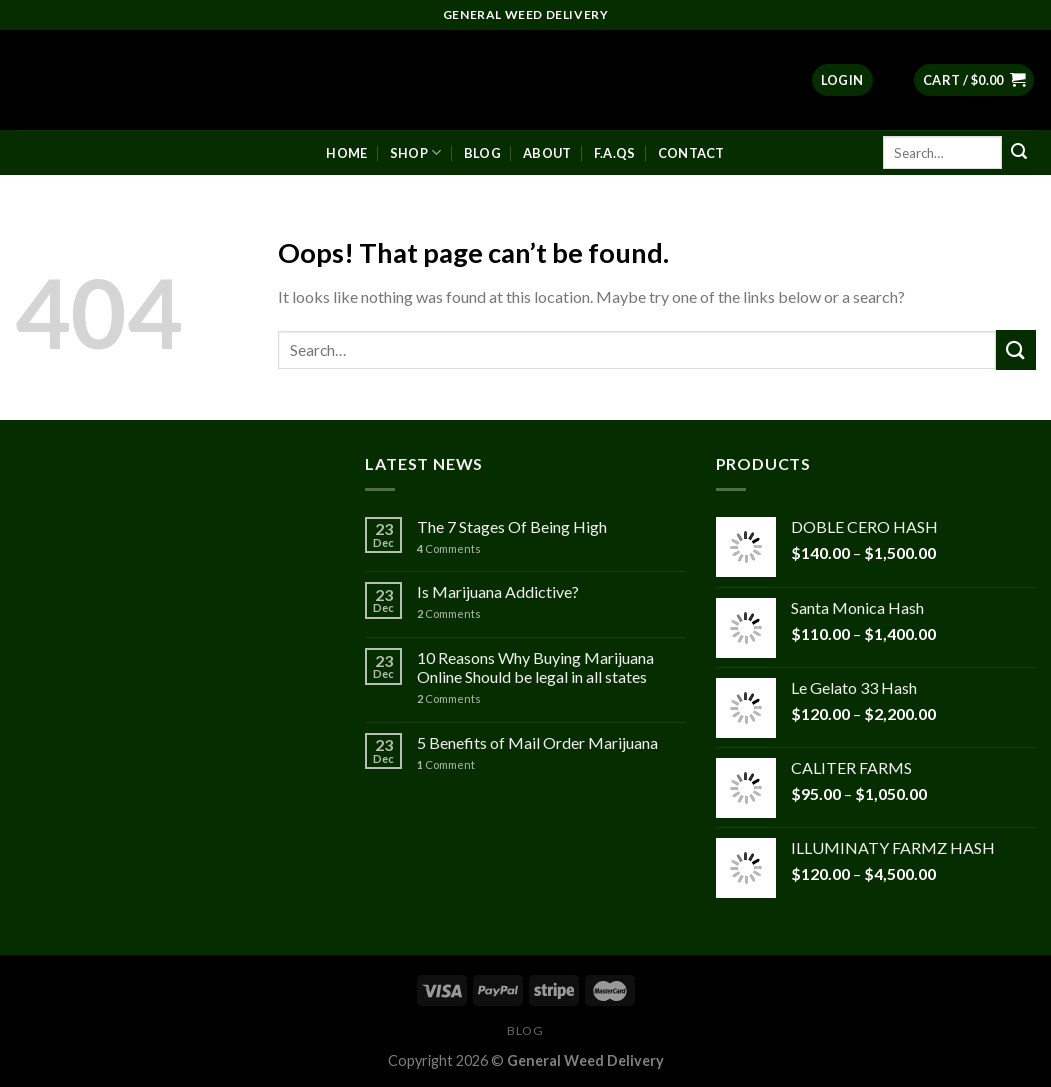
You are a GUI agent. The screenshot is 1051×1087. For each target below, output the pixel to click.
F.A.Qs (615, 153)
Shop (415, 152)
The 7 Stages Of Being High (512, 526)
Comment (446, 764)
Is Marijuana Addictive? (498, 591)
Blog (482, 153)
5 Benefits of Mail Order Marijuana (537, 742)
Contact (691, 153)
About (547, 153)
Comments (449, 548)
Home (346, 153)
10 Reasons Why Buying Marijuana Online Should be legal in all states (535, 667)
